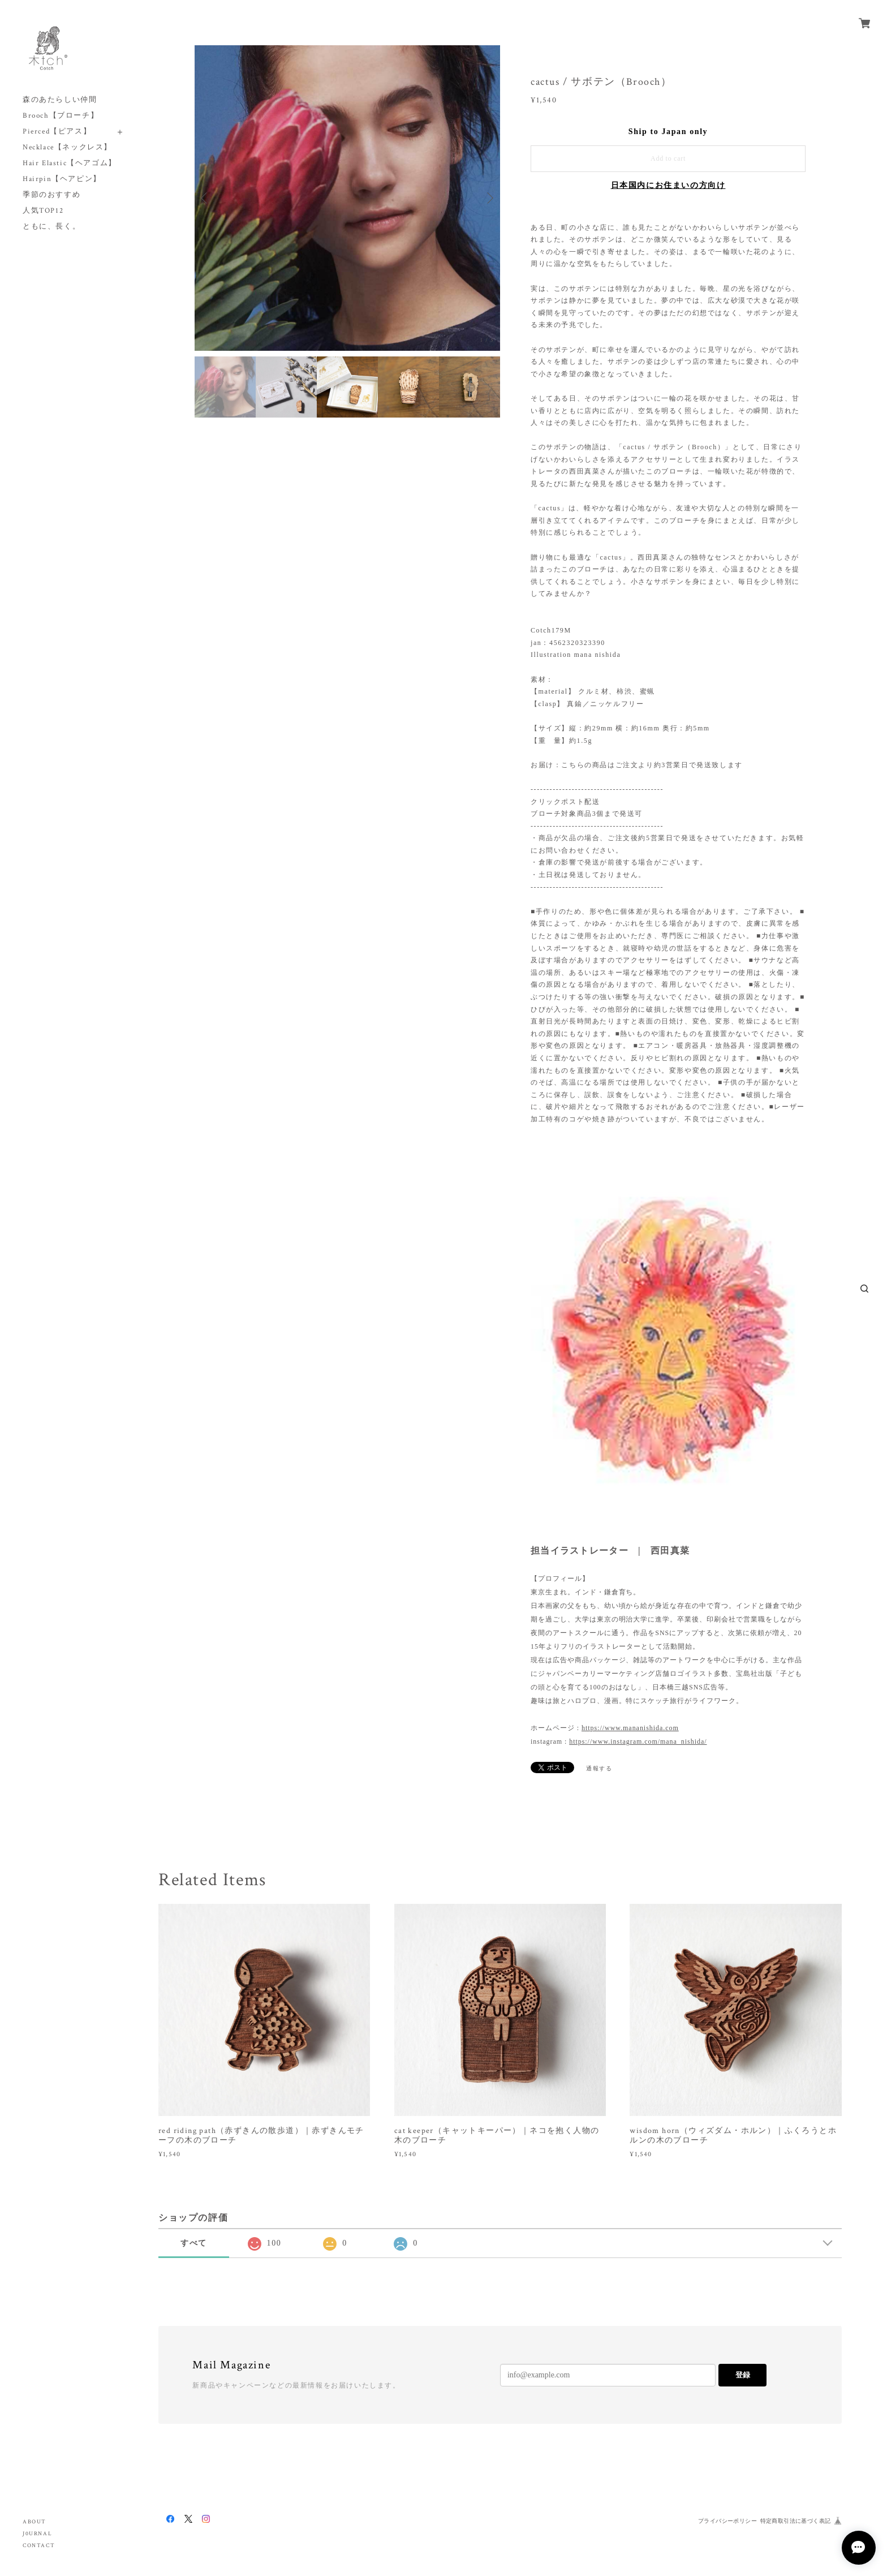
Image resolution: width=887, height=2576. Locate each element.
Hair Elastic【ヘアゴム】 (70, 163)
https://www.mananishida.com (630, 1728)
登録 (742, 2375)
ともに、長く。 (51, 226)
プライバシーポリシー (727, 2521)
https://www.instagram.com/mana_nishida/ (638, 1741)
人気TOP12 (43, 210)
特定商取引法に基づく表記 (795, 2521)
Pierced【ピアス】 (57, 131)
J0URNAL (37, 2534)
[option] (347, 198)
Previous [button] (206, 198)
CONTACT (39, 2545)
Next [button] (488, 198)
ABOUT (34, 2522)
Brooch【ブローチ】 (60, 115)
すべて (193, 2243)
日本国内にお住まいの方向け (668, 185)
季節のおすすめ (51, 195)
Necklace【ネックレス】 (67, 147)
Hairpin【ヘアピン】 (62, 179)
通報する (599, 1768)
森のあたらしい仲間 (60, 100)
